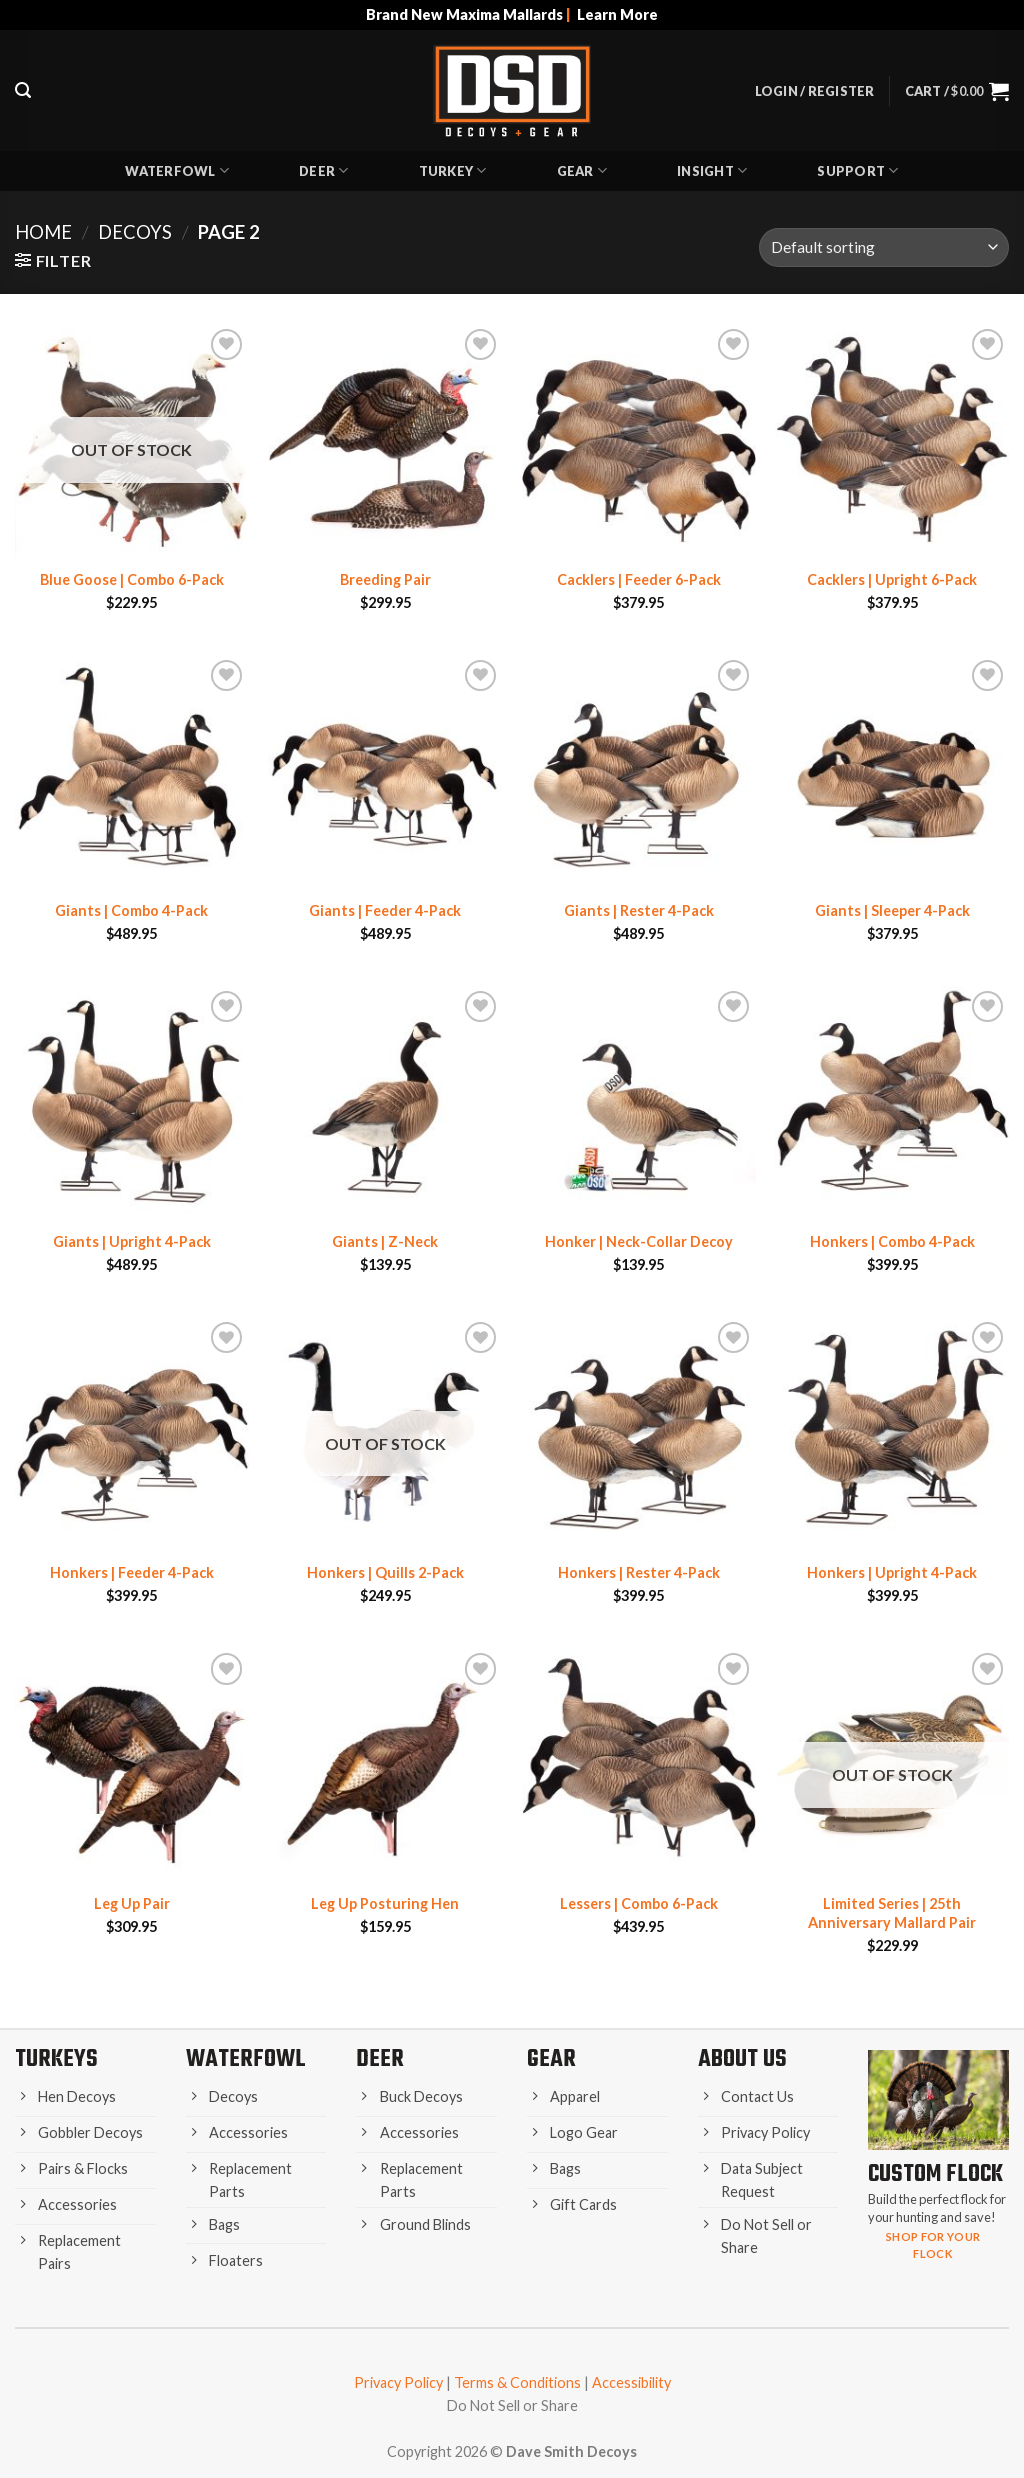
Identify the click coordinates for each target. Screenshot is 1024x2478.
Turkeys (56, 2059)
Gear (582, 170)
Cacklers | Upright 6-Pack (892, 579)
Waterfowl (177, 170)
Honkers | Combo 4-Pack (892, 1241)
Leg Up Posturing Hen (385, 1903)
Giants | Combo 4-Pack (131, 910)
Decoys (135, 232)
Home (43, 232)
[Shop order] (884, 247)
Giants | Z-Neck (385, 1241)
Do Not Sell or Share (512, 2405)
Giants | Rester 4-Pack (639, 910)
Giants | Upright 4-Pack (132, 1241)
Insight (712, 170)
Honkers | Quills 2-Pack (385, 1572)
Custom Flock (935, 2174)
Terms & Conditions (517, 2382)
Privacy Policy (398, 2382)
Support (857, 170)
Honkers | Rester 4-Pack (639, 1572)
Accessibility (631, 2382)
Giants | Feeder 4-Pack (385, 910)
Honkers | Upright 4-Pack (892, 1572)
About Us (742, 2059)
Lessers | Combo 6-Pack (639, 1903)
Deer (323, 170)
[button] (23, 90)
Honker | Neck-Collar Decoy (639, 1241)
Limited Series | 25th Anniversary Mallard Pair (892, 1913)
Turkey (453, 170)
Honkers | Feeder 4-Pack (132, 1572)
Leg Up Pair (132, 1903)
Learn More (617, 14)
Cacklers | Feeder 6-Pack (639, 579)
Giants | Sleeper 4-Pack (892, 910)
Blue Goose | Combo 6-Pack (132, 579)
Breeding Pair (385, 579)
